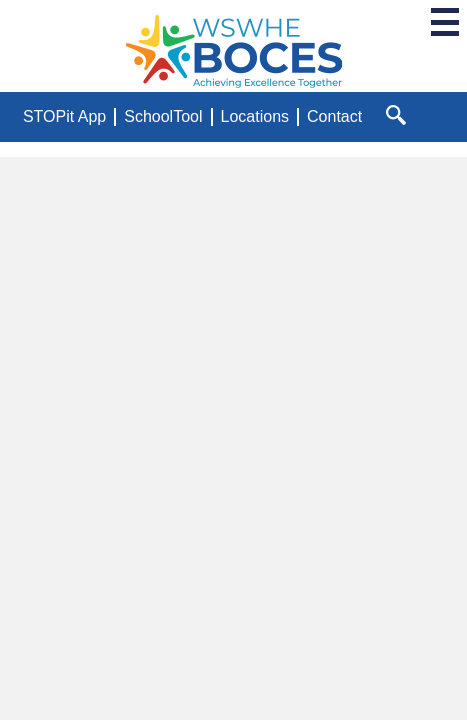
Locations (255, 116)
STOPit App (64, 116)
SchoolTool (163, 116)
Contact (334, 116)
